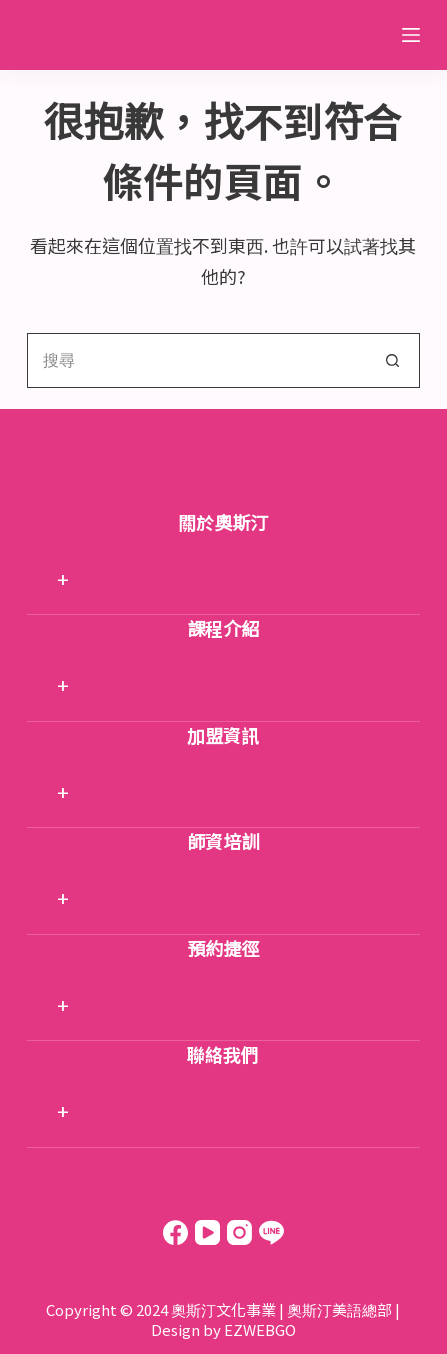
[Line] (271, 1232)
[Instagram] (239, 1232)
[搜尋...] (196, 360)
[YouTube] (207, 1232)
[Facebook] (175, 1232)
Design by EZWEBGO (223, 1329)
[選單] (411, 35)
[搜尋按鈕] (392, 360)
